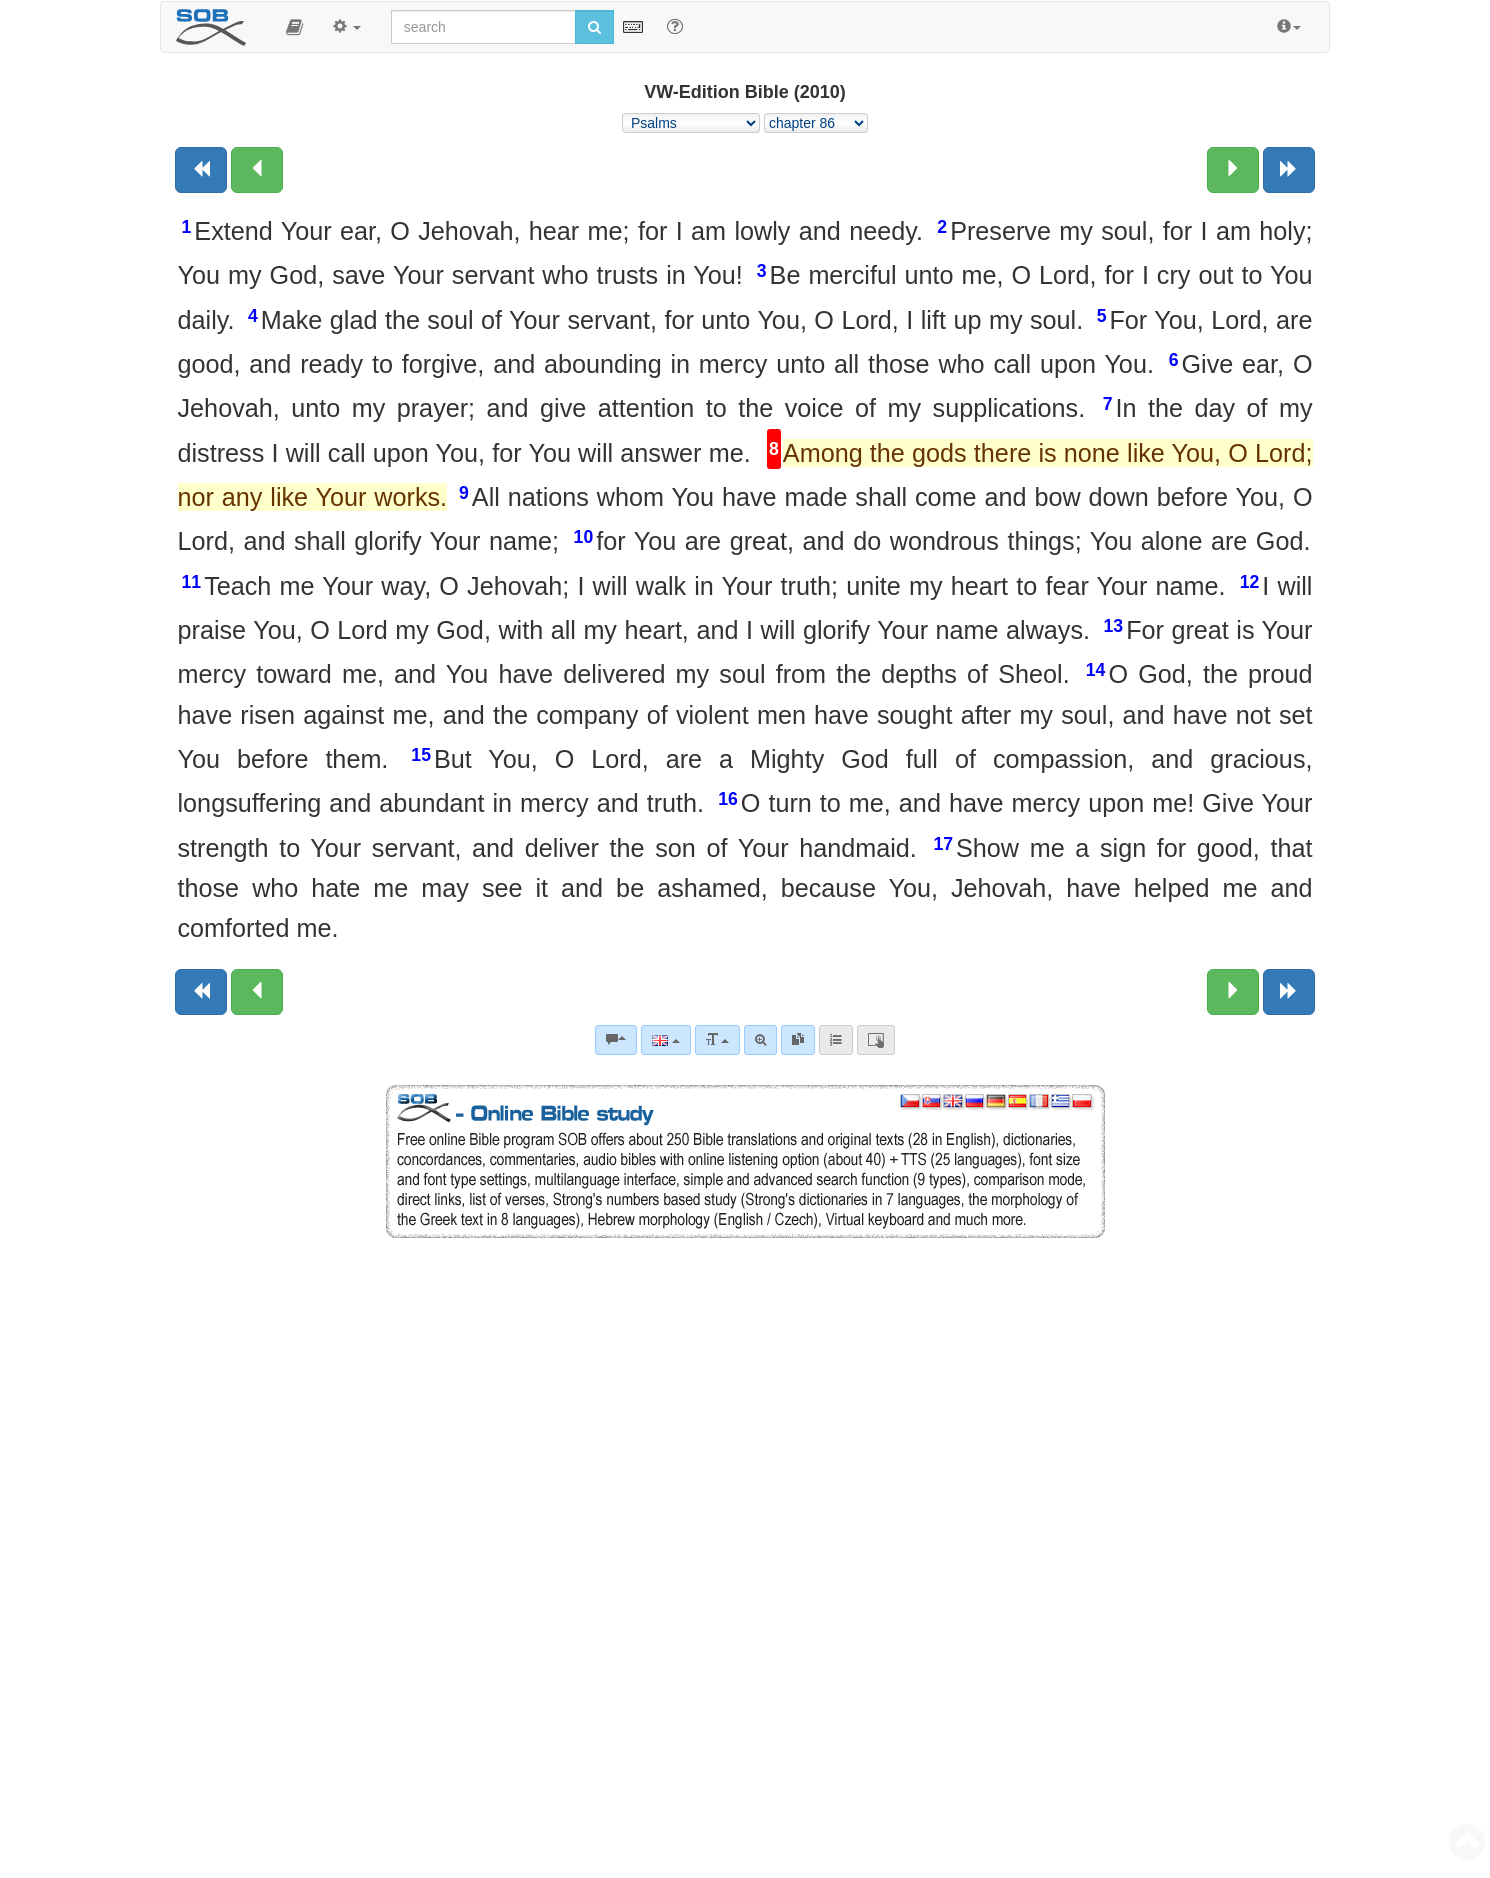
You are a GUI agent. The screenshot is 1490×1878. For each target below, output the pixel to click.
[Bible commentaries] (616, 1040)
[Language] (665, 1040)
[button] (294, 27)
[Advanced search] (760, 1040)
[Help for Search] (675, 26)
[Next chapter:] (1233, 170)
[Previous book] (201, 170)
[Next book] (1289, 170)
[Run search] (594, 27)
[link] (798, 1040)
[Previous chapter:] (257, 170)
